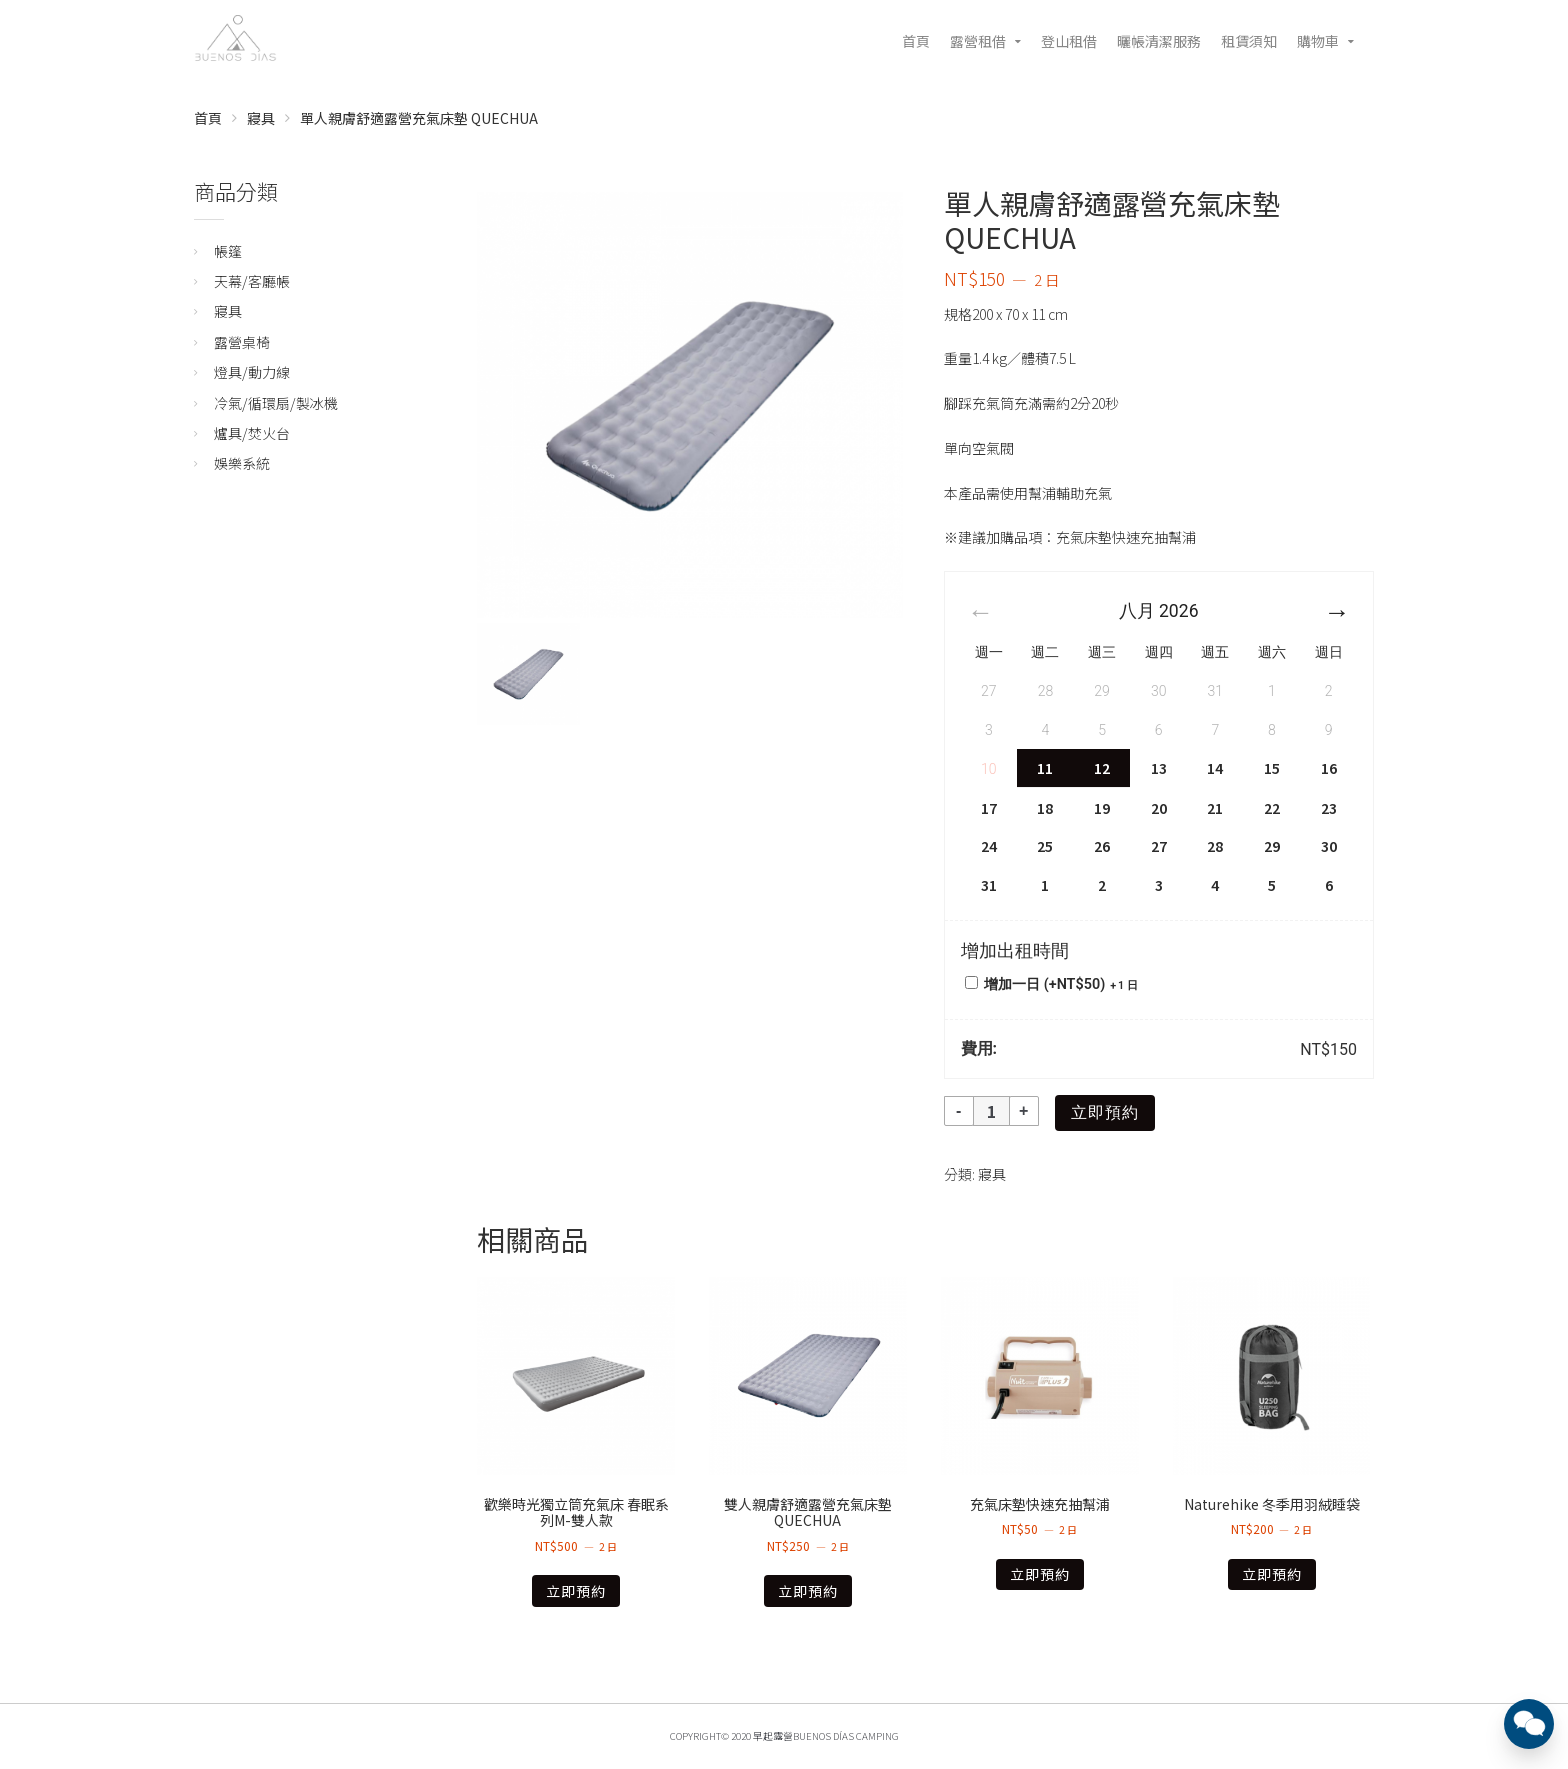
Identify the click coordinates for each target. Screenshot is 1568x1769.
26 (1102, 846)
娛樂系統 (242, 463)
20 (1159, 808)
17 (989, 808)
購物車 (1318, 41)
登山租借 (1069, 41)
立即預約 (1105, 1112)
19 (1102, 808)
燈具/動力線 (252, 372)
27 (1159, 846)
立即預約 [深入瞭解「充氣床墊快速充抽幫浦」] (1040, 1574)
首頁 (916, 41)
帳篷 (228, 251)
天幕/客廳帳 (252, 281)
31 (989, 885)
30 (1329, 846)
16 (1329, 768)
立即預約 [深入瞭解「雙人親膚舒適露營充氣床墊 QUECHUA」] (808, 1591)
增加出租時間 (1015, 951)
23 (1329, 808)
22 (1272, 808)
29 (1272, 846)
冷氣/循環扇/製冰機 (276, 403)
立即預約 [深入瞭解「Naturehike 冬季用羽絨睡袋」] (1272, 1574)
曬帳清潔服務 (1159, 41)
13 (1159, 768)
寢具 (261, 118)
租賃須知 (1249, 41)
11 (1045, 768)
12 (1102, 768)
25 (1045, 846)
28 (1215, 846)
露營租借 (978, 41)
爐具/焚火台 (252, 433)
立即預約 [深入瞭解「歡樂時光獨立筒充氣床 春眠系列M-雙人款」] (576, 1591)
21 (1215, 808)
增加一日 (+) (1051, 984)
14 (1215, 768)
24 (989, 846)
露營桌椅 (242, 342)
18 (1045, 808)
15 (1272, 768)
